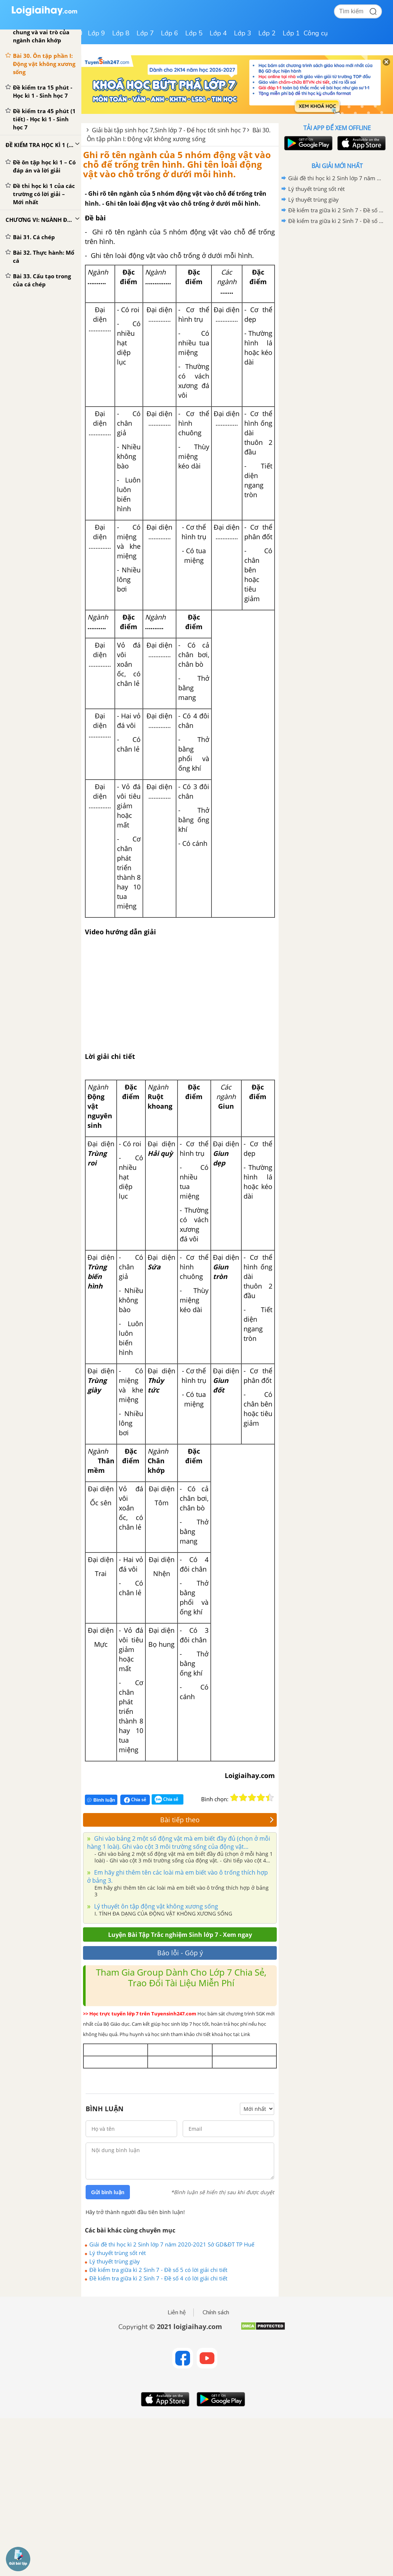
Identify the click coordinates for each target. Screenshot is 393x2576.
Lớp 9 (96, 33)
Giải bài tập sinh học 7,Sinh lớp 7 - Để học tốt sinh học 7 (169, 130)
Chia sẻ (135, 1799)
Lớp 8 (121, 33)
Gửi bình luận (107, 2192)
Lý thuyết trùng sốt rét (117, 2252)
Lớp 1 (291, 33)
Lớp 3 (242, 33)
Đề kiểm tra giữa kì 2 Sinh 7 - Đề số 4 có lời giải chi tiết (158, 2278)
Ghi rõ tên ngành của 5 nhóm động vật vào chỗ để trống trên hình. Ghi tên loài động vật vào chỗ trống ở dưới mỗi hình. (177, 164)
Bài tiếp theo (217, 1819)
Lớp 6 (169, 33)
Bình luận (101, 1800)
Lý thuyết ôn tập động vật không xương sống (155, 1906)
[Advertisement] (337, 279)
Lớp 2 (267, 33)
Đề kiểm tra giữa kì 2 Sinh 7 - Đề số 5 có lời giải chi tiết (158, 2269)
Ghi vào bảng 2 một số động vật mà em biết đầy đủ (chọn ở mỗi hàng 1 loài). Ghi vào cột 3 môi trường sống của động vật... (178, 1842)
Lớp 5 (194, 33)
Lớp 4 (218, 33)
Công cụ (316, 33)
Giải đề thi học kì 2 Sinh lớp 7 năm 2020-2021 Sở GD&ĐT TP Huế (171, 2244)
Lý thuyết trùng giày (114, 2261)
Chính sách (216, 2312)
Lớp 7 (145, 33)
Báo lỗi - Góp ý (180, 1952)
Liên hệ (177, 2312)
